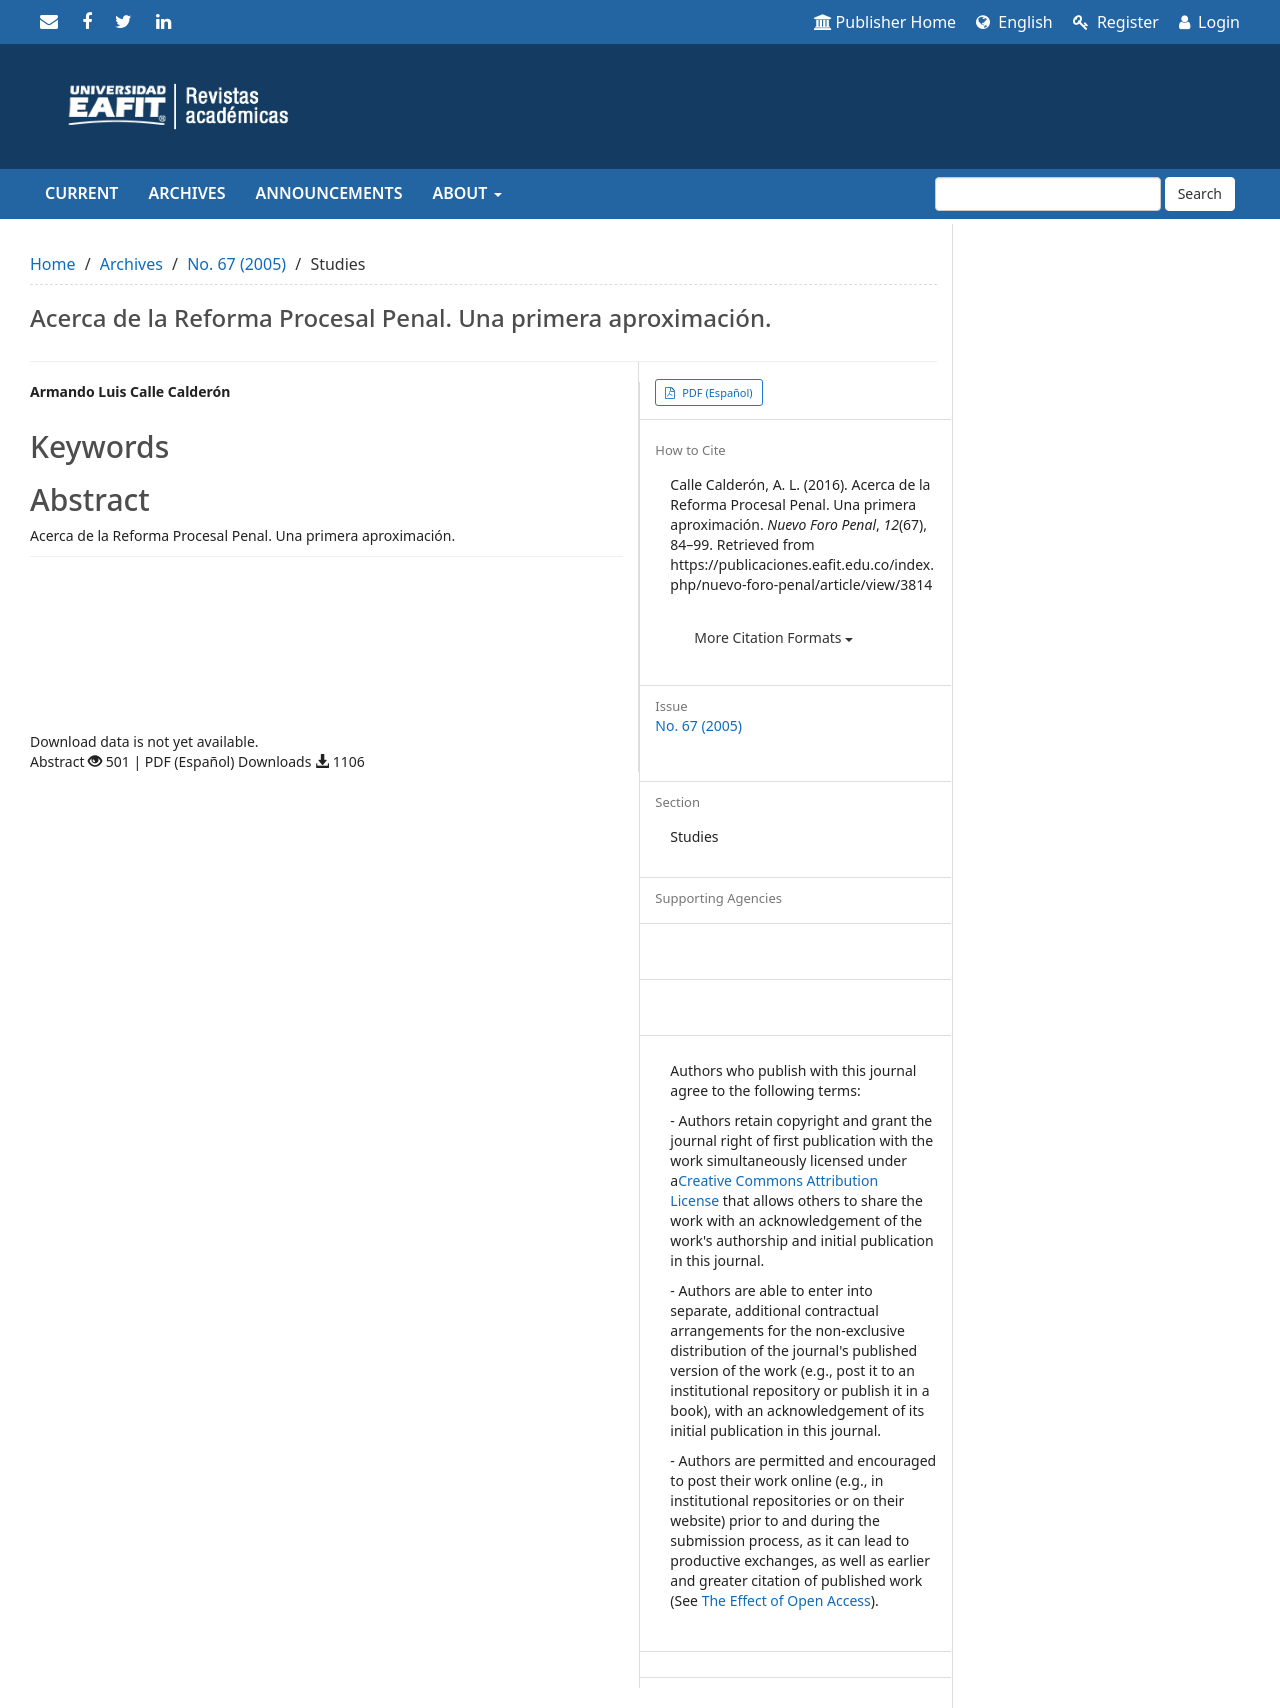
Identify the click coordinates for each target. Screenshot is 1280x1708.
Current (81, 193)
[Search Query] (1048, 194)
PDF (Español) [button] (715, 392)
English (1014, 22)
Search (1200, 193)
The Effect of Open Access (786, 1600)
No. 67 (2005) (236, 264)
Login (1209, 22)
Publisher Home (885, 22)
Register (1116, 22)
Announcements (329, 193)
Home (53, 264)
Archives (186, 193)
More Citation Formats (773, 637)
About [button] (466, 193)
